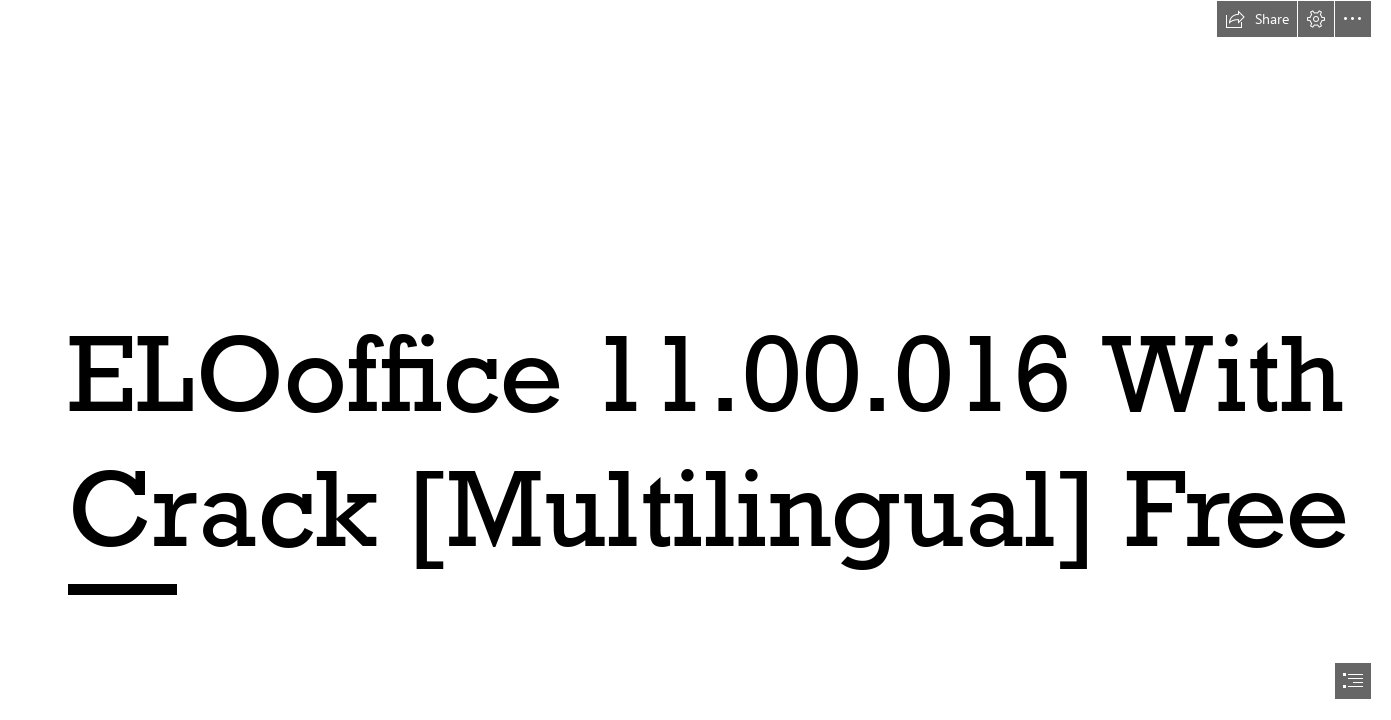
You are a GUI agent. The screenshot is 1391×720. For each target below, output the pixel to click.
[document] (695, 360)
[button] (1257, 19)
